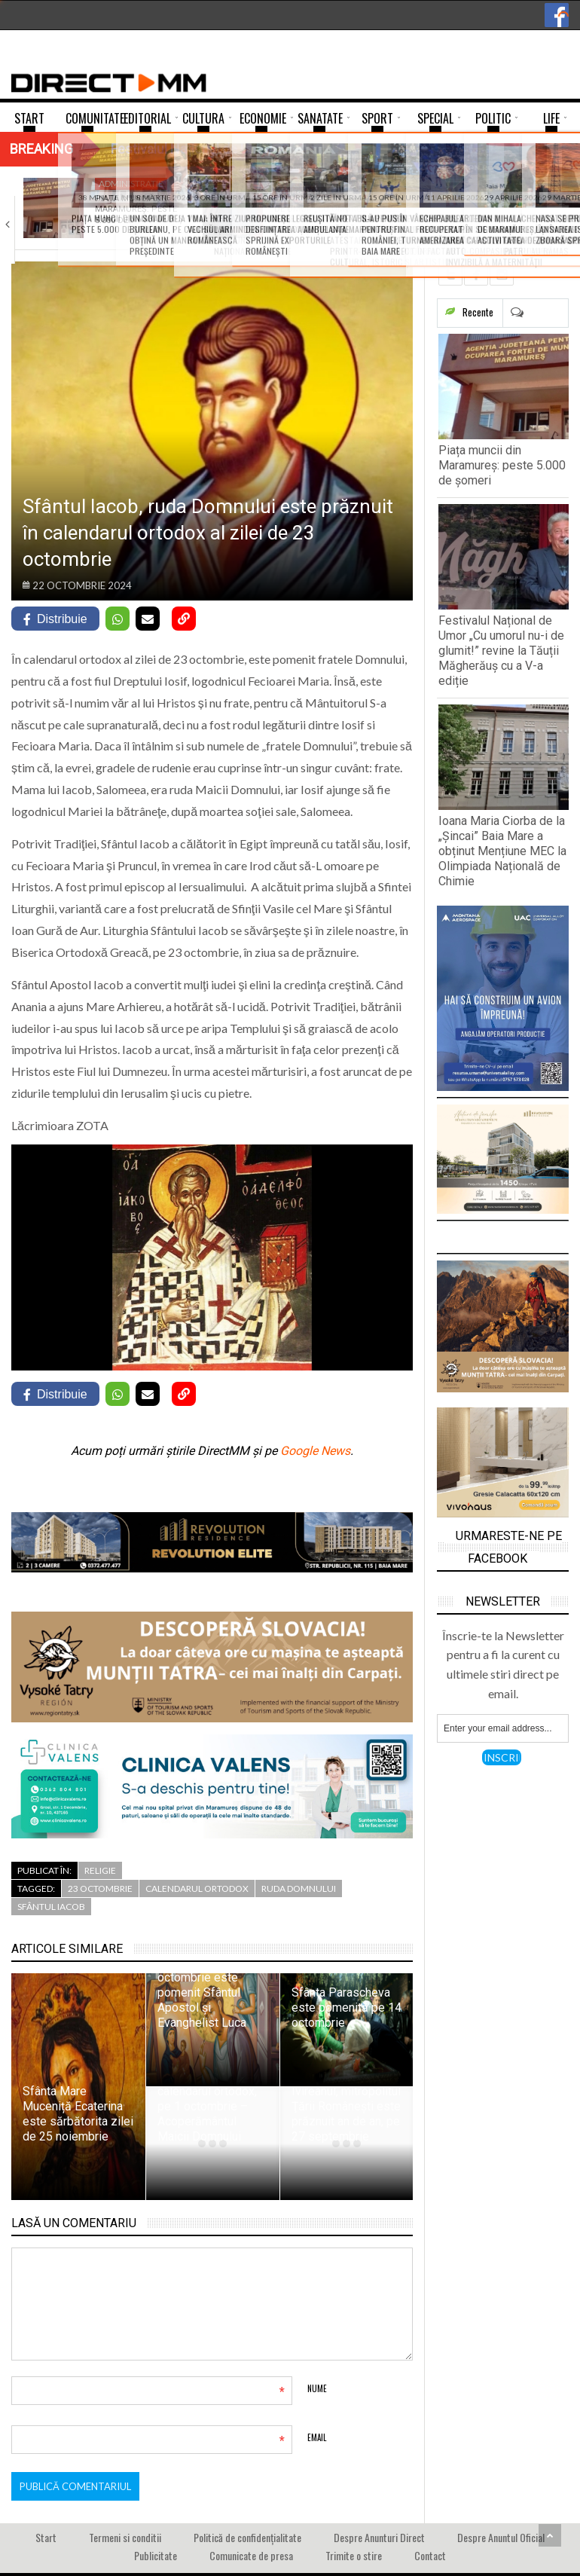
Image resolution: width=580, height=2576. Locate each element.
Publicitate (155, 2555)
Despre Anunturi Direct (379, 2537)
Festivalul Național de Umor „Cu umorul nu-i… (320, 209)
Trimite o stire (353, 2555)
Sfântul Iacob (51, 1906)
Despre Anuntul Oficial (501, 2537)
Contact (430, 2555)
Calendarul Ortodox (197, 1888)
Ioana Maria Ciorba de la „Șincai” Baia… (502, 204)
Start (45, 2537)
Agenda (296, 183)
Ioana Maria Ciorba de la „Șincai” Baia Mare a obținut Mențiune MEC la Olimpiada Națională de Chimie (502, 851)
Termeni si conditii (125, 2537)
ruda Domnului (298, 1888)
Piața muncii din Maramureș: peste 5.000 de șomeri (502, 465)
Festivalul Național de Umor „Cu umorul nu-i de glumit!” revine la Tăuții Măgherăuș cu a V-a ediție (501, 650)
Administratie (131, 183)
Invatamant (485, 183)
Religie (100, 1870)
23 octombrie (100, 1888)
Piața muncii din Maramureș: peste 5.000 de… (136, 209)
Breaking (41, 149)
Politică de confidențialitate (247, 2537)
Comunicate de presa (251, 2555)
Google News (315, 1451)
